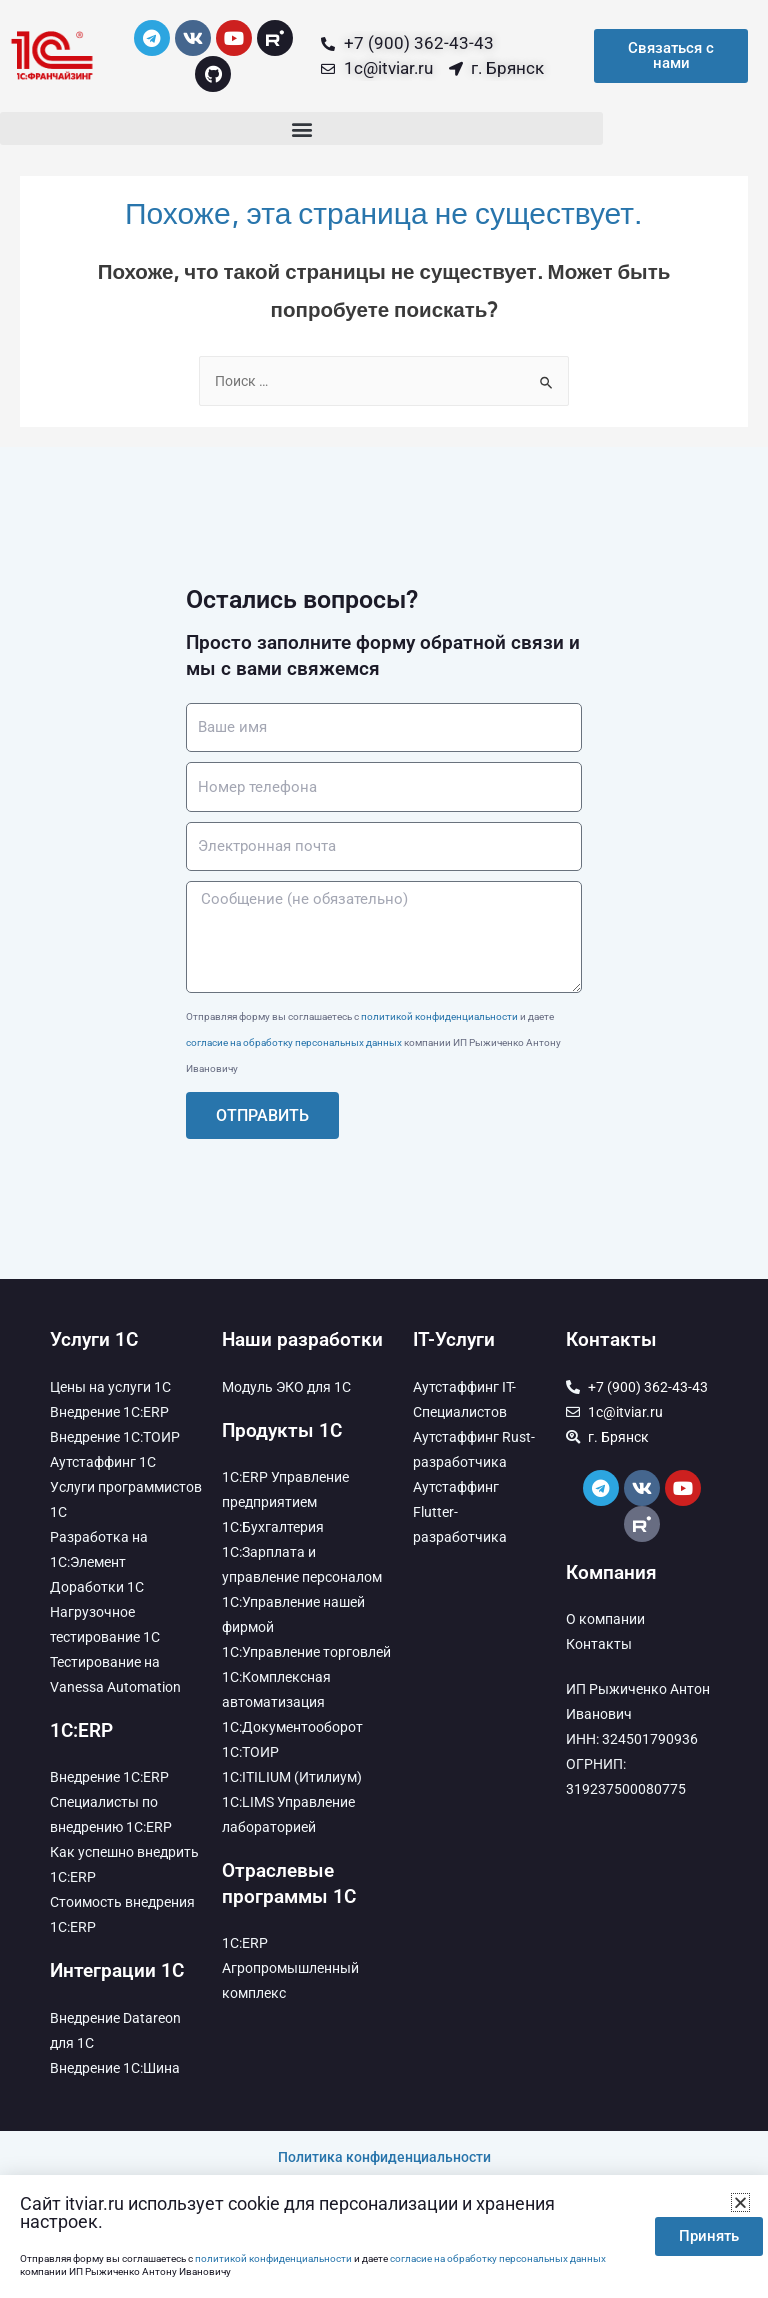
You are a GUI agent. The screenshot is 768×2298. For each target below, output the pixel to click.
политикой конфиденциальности (439, 1016)
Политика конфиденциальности (384, 2157)
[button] (301, 128)
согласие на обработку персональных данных (294, 1042)
